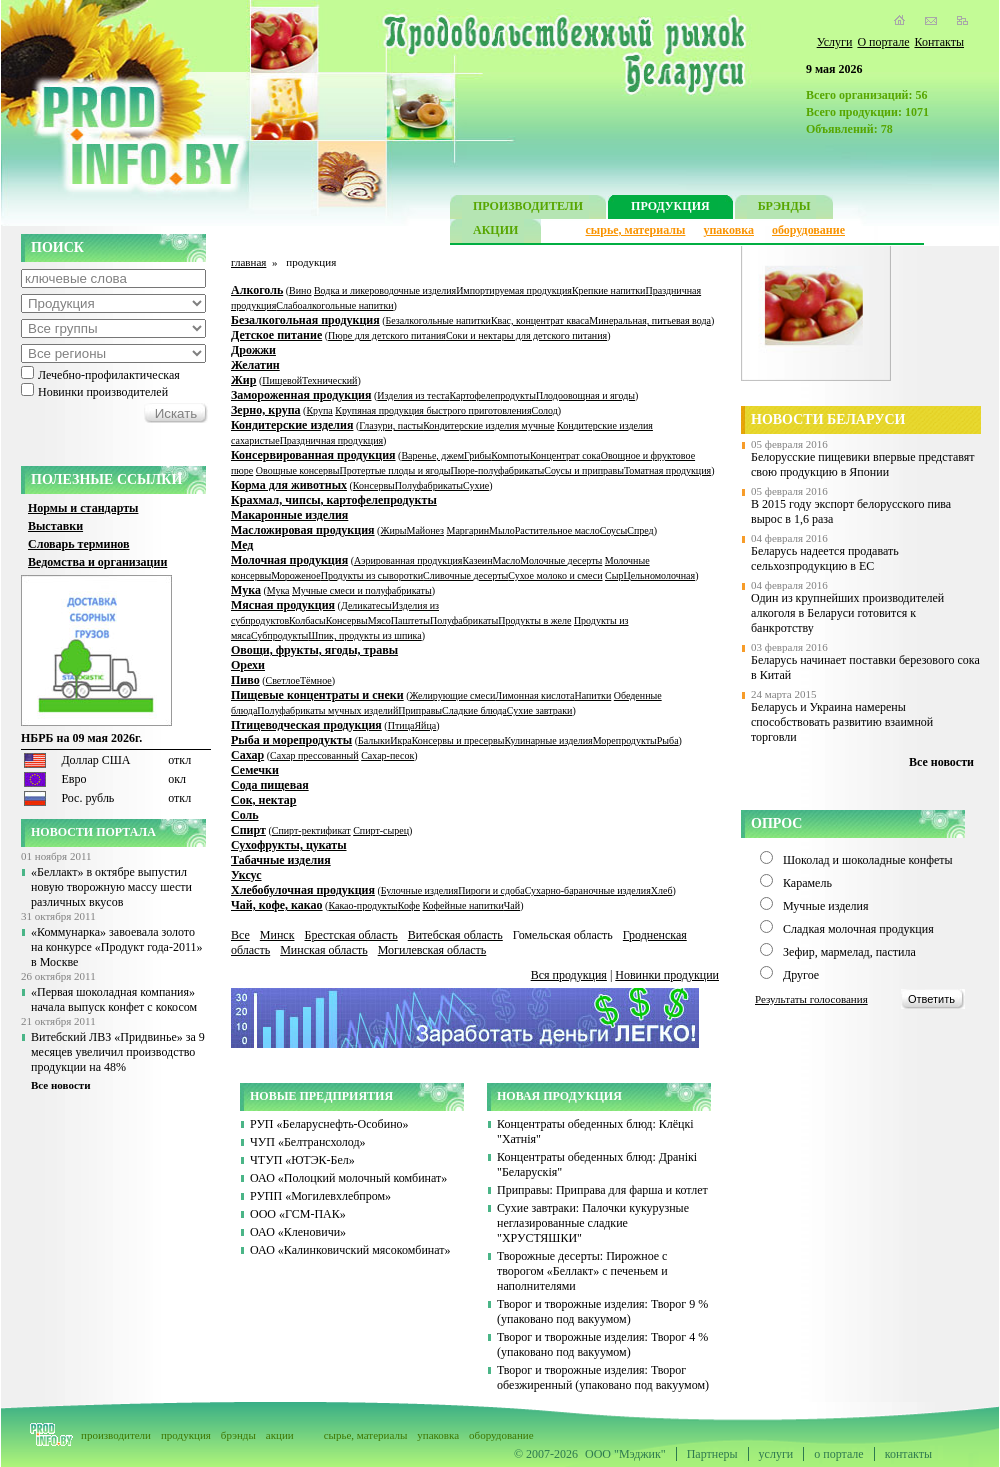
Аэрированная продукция (408, 560)
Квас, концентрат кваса (540, 320)
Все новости (61, 1085)
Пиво (245, 680)
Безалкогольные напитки (438, 320)
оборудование (808, 230)
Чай (512, 905)
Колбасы (307, 620)
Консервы (374, 485)
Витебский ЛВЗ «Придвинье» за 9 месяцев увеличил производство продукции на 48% (118, 1052)
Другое (801, 975)
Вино (300, 290)
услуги (776, 1454)
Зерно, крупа (266, 410)
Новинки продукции (667, 975)
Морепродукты (625, 740)
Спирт (248, 830)
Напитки (592, 695)
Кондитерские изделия (292, 425)
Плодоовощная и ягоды (585, 395)
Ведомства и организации (97, 562)
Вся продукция (569, 975)
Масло (507, 560)
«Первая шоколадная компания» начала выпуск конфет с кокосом (114, 999)
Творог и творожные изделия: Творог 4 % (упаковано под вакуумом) (602, 1344)
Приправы (420, 710)
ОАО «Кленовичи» (298, 1232)
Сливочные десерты (465, 575)
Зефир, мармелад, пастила (849, 952)
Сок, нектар (263, 800)
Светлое (283, 680)
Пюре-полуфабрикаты (497, 470)
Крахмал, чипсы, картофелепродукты (334, 500)
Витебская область (455, 935)
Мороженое (296, 575)
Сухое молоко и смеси (555, 575)
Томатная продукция (667, 470)
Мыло (502, 530)
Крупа (319, 410)
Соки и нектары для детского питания (526, 335)
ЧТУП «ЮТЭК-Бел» (302, 1160)
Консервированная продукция (313, 455)
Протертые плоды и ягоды (395, 470)
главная (248, 262)
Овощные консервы (298, 470)
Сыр (614, 575)
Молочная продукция (289, 560)
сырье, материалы (636, 230)
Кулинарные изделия (548, 740)
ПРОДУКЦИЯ (670, 208)
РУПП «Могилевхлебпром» (320, 1196)
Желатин (255, 365)
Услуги (835, 42)
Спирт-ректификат (311, 830)
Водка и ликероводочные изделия (385, 290)
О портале (883, 42)
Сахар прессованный (314, 755)
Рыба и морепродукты (291, 740)
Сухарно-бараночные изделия (588, 890)
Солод (545, 410)
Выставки (55, 526)
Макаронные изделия (289, 515)
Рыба (668, 740)
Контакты (939, 42)
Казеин (477, 560)
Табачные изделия (281, 860)
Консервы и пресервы (458, 740)
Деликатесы (366, 605)
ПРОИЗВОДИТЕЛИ (528, 208)
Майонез (425, 530)
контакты (908, 1454)
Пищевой (282, 380)
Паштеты (410, 620)
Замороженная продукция (301, 395)
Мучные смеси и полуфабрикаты (362, 590)
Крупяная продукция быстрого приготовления (433, 410)
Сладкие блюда (474, 710)
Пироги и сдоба (491, 890)
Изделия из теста (413, 395)
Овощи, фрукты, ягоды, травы (314, 650)
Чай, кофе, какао (277, 905)
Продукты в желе (534, 620)
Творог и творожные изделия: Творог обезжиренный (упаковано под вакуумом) (603, 1377)
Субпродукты (279, 635)
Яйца (425, 725)
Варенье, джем (432, 455)
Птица (401, 725)
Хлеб (662, 890)
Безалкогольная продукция (305, 320)
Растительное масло (557, 530)
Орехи (248, 665)
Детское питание (276, 335)
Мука (246, 590)
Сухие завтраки (540, 710)
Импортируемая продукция (514, 290)
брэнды (238, 1435)
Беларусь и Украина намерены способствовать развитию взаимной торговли (842, 722)
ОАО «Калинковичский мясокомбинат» (350, 1250)
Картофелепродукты (493, 395)
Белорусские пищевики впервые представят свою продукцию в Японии (863, 464)
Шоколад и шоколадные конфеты (868, 860)
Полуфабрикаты (429, 485)
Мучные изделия (826, 906)
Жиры (393, 530)
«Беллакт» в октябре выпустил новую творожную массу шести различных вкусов (111, 887)
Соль (245, 815)
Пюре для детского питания (387, 335)
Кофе (409, 905)
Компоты (510, 455)
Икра (401, 740)
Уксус (246, 875)
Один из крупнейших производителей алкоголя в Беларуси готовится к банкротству (847, 613)
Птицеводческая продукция (306, 725)
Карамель (807, 883)
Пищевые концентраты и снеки (317, 695)
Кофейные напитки (462, 905)
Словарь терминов (79, 544)
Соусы (613, 530)
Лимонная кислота (534, 695)
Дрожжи (253, 350)
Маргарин (468, 530)
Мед (242, 545)
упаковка (728, 230)
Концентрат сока (565, 455)
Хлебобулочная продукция (303, 890)
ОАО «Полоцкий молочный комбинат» (348, 1178)
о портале (838, 1454)
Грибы (477, 455)
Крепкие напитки (609, 290)
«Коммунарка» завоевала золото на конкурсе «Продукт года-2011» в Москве (116, 947)
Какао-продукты (362, 905)
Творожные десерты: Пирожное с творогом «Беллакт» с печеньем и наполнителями (582, 1271)
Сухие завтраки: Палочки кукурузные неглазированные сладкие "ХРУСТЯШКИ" (593, 1223)
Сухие (476, 485)
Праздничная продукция (331, 440)
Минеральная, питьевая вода (650, 320)
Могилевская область (432, 950)
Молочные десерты (561, 560)
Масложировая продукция (303, 530)
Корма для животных (289, 485)
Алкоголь (257, 290)
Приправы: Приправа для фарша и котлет (602, 1190)
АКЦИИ (495, 232)
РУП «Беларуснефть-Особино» (329, 1124)
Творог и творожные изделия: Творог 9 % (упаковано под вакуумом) (602, 1311)
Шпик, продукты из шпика (364, 635)
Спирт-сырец (381, 830)
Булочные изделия (419, 890)
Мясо (379, 620)
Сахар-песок (387, 755)
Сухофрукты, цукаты (289, 845)
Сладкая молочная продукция (858, 929)
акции (280, 1435)
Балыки (374, 740)
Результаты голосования (811, 999)
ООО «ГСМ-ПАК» (298, 1214)
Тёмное (316, 680)
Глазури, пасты (391, 425)
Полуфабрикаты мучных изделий (327, 710)
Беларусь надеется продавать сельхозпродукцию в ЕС (825, 558)
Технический (329, 380)
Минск (277, 935)
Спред (640, 530)
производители (116, 1435)
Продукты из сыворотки (372, 575)
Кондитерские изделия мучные (488, 425)
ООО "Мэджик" (625, 1454)
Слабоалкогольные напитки (334, 305)
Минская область (324, 950)
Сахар (247, 755)
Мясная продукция (283, 605)
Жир (243, 380)
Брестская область (350, 935)
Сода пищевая (270, 785)
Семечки (255, 770)
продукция (186, 1435)
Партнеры (712, 1454)
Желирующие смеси (453, 695)
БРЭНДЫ (784, 208)
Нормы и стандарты (83, 508)
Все (240, 935)
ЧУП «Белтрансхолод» (308, 1142)
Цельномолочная (659, 575)
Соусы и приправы (584, 470)
